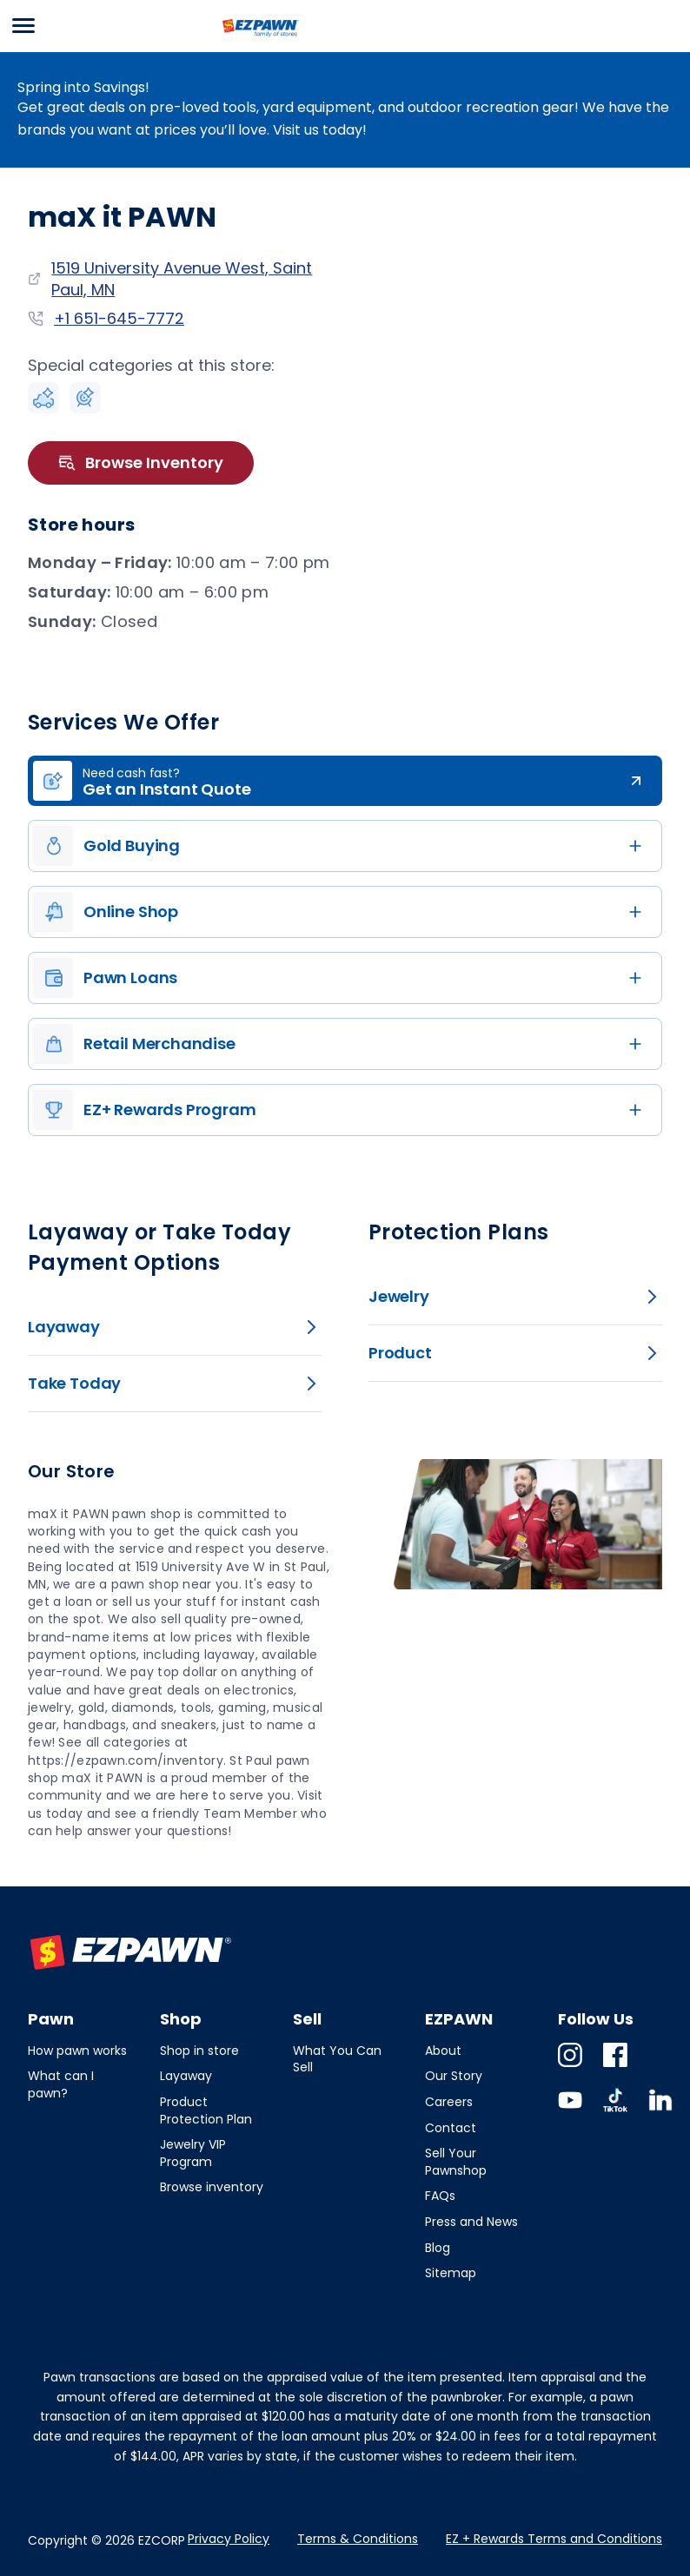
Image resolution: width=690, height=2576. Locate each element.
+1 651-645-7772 (119, 318)
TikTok (615, 2111)
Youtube (570, 2111)
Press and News (471, 2221)
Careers (449, 2101)
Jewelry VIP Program (193, 2153)
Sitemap (450, 2273)
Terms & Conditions (357, 2538)
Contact (450, 2128)
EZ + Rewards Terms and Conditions (554, 2538)
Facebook (615, 2066)
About (443, 2050)
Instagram (570, 2066)
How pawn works (77, 2050)
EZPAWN (251, 37)
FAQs (440, 2195)
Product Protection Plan (206, 2110)
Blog (437, 2247)
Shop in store (199, 2050)
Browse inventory (211, 2187)
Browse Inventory (140, 463)
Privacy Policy (228, 2538)
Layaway (186, 2075)
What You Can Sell (337, 2059)
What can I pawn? (61, 2084)
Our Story (453, 2075)
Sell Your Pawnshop (456, 2161)
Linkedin (660, 2111)
